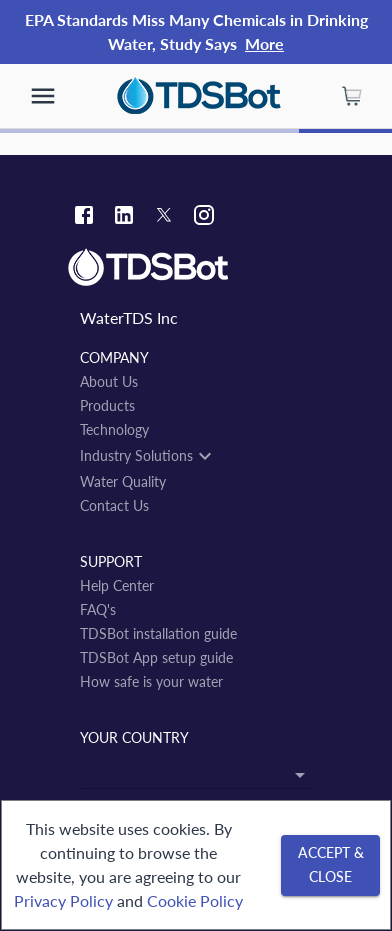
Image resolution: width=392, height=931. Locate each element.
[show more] (43, 96)
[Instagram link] (204, 217)
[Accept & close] (330, 865)
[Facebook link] (84, 217)
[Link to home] (196, 268)
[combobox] (196, 772)
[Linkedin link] (124, 217)
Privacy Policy (63, 900)
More (264, 43)
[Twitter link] (164, 218)
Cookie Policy (195, 900)
